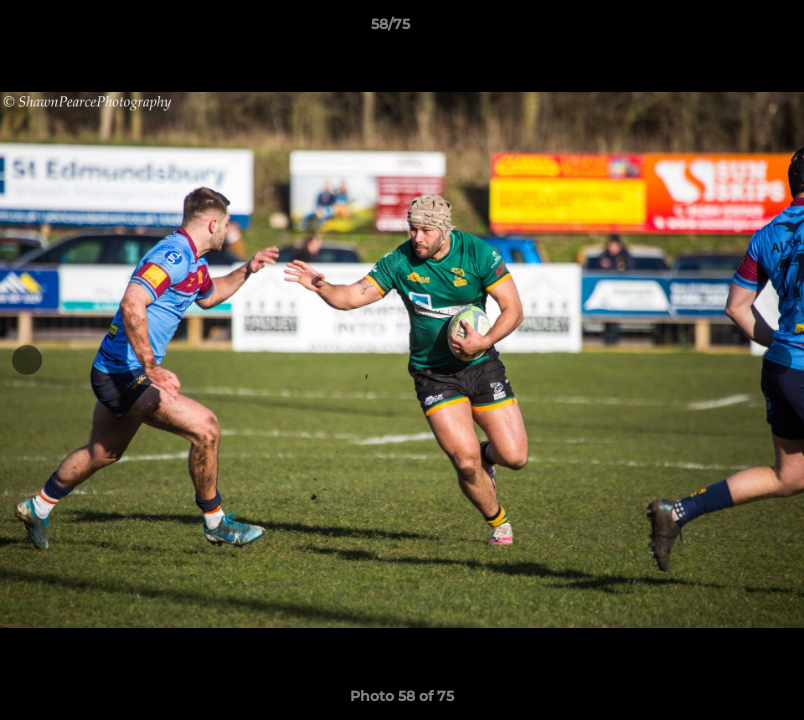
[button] (720, 29)
